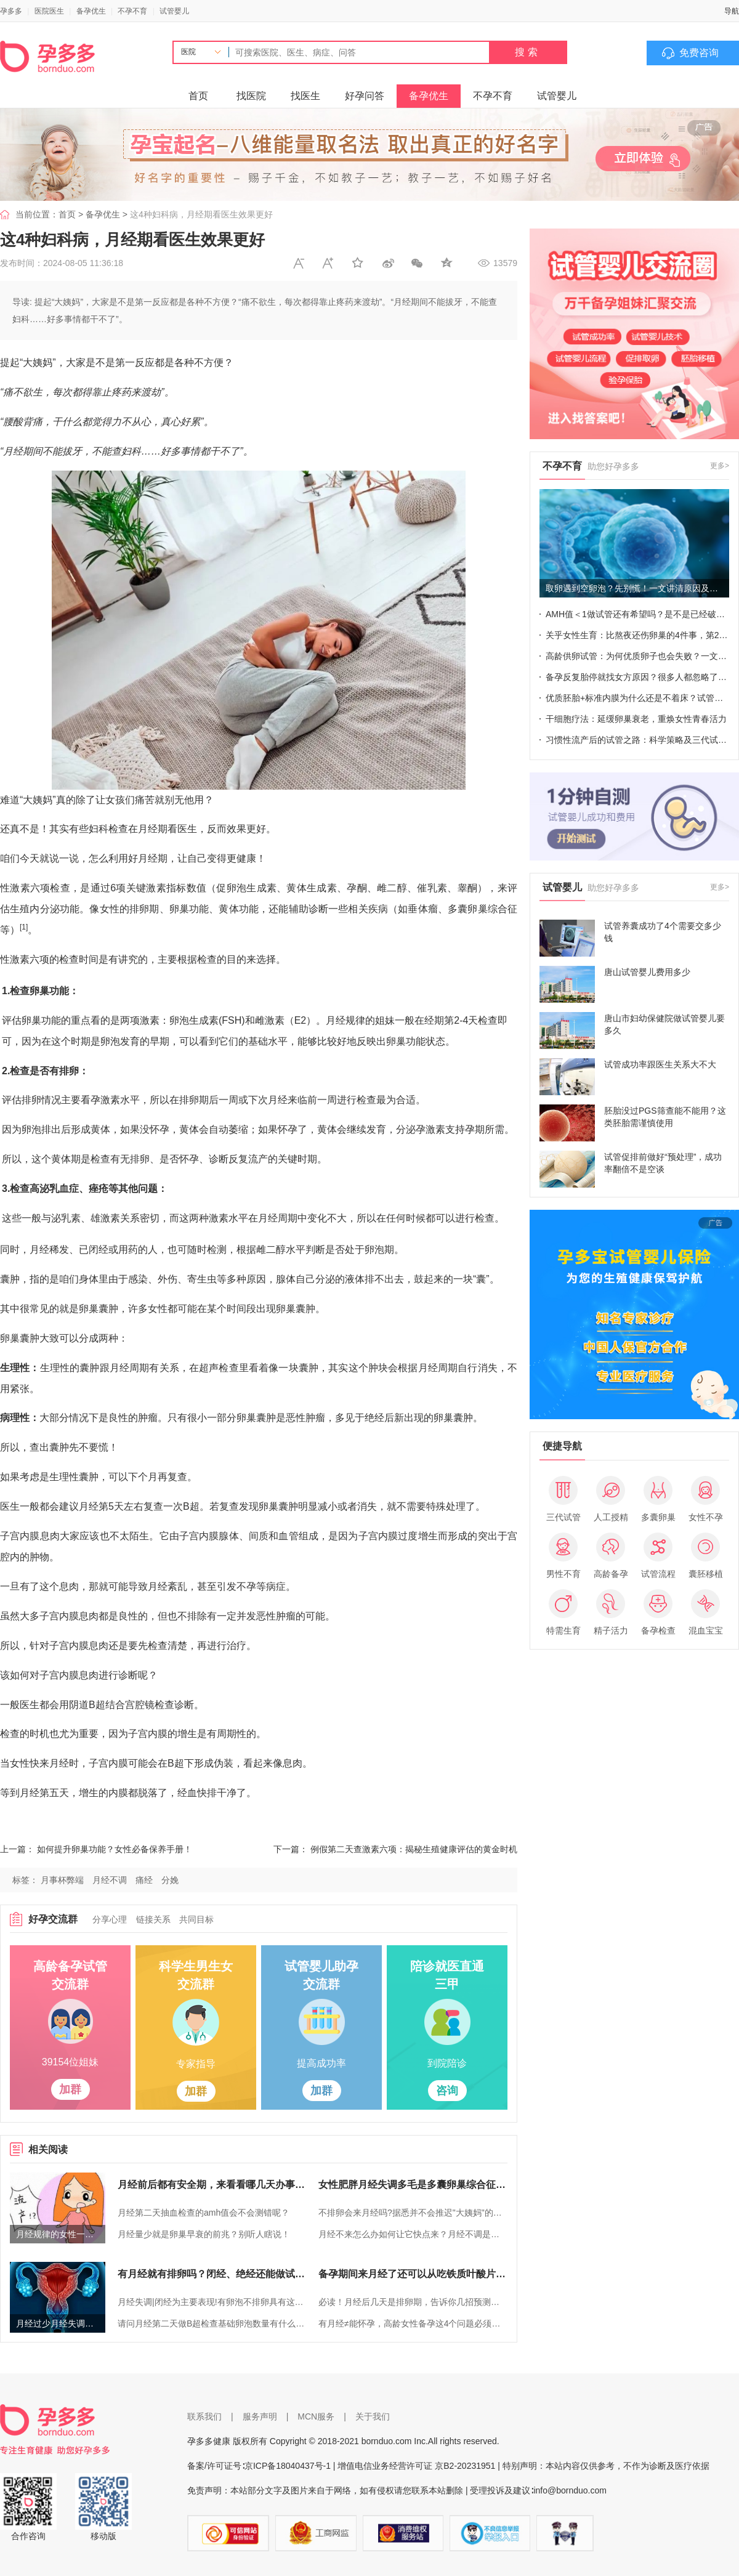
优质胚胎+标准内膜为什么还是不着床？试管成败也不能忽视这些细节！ (637, 698)
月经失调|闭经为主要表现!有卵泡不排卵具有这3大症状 (212, 2302)
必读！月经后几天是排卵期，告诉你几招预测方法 (412, 2302)
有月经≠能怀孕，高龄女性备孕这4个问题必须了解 (412, 2323)
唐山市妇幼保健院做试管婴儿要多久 (664, 1024)
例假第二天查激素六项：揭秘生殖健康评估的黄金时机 (413, 1849)
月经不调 (109, 1880)
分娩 (170, 1880)
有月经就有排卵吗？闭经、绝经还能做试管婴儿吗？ (212, 2274)
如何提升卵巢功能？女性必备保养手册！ (114, 1849)
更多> (719, 465)
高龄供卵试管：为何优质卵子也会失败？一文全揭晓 (637, 656)
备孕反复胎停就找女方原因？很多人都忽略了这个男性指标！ (637, 677)
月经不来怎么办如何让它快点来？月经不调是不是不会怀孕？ (412, 2234)
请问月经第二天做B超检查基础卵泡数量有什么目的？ (212, 2323)
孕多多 (11, 11)
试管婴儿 (174, 11)
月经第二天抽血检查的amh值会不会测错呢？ (203, 2213)
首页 (198, 96)
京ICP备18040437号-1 (287, 2466)
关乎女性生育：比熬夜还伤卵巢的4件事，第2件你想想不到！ (637, 635)
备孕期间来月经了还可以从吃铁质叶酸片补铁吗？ (412, 2274)
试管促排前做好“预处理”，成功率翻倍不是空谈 (663, 1163)
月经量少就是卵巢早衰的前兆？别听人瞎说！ (204, 2234)
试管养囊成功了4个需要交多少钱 (662, 932)
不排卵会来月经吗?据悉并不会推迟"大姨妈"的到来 (412, 2213)
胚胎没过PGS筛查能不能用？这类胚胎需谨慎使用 (665, 1117)
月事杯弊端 (62, 1880)
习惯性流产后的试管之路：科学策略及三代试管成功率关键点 (637, 740)
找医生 (305, 96)
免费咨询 (699, 52)
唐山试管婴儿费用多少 (647, 972)
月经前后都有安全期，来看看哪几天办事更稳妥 (212, 2184)
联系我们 (204, 2416)
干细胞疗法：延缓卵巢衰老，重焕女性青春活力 (636, 719)
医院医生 (49, 11)
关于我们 (372, 2416)
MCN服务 (315, 2416)
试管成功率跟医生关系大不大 (660, 1064)
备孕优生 (91, 11)
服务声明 (260, 2416)
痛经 (144, 1880)
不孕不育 (132, 11)
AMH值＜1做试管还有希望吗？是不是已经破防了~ (637, 614)
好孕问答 (364, 96)
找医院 (251, 96)
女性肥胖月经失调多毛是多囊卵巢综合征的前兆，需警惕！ (412, 2184)
